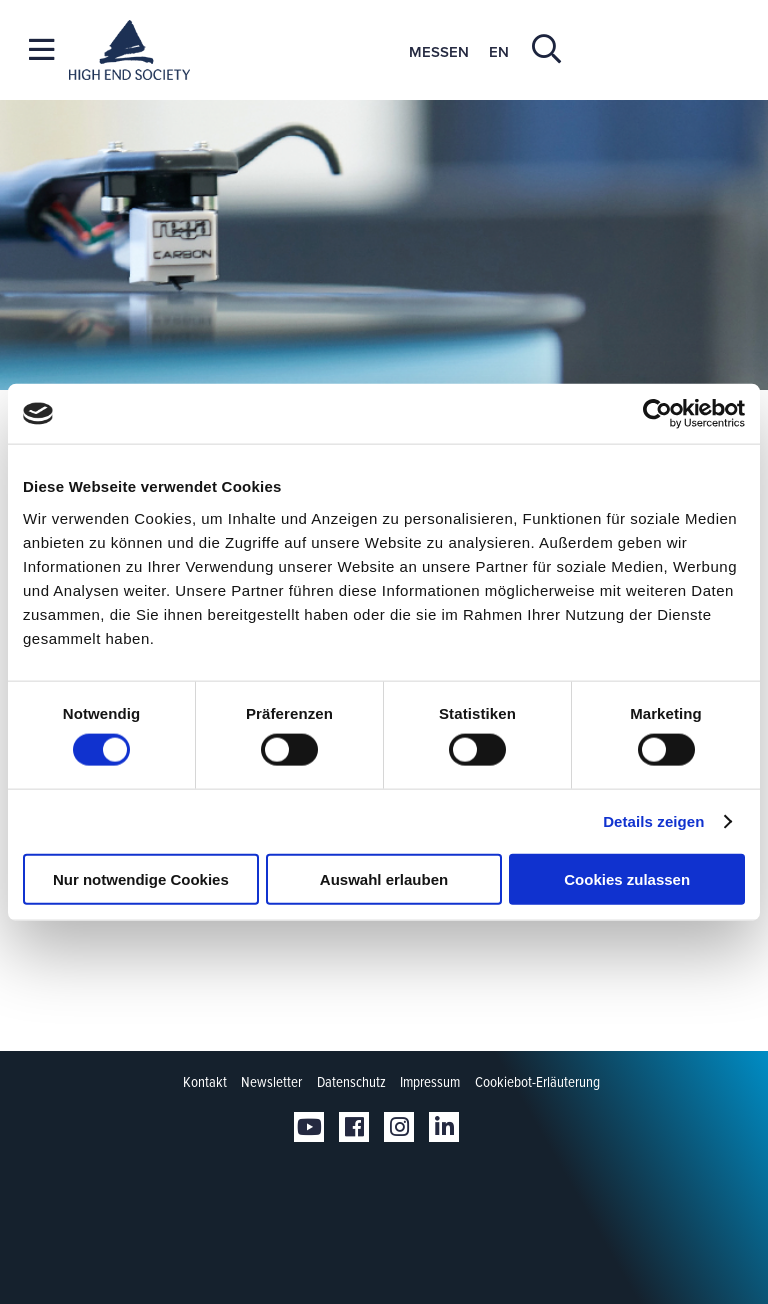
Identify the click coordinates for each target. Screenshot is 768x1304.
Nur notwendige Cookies (141, 878)
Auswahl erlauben (384, 878)
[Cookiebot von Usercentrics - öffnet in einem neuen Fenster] (657, 414)
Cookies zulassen (627, 878)
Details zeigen (653, 821)
